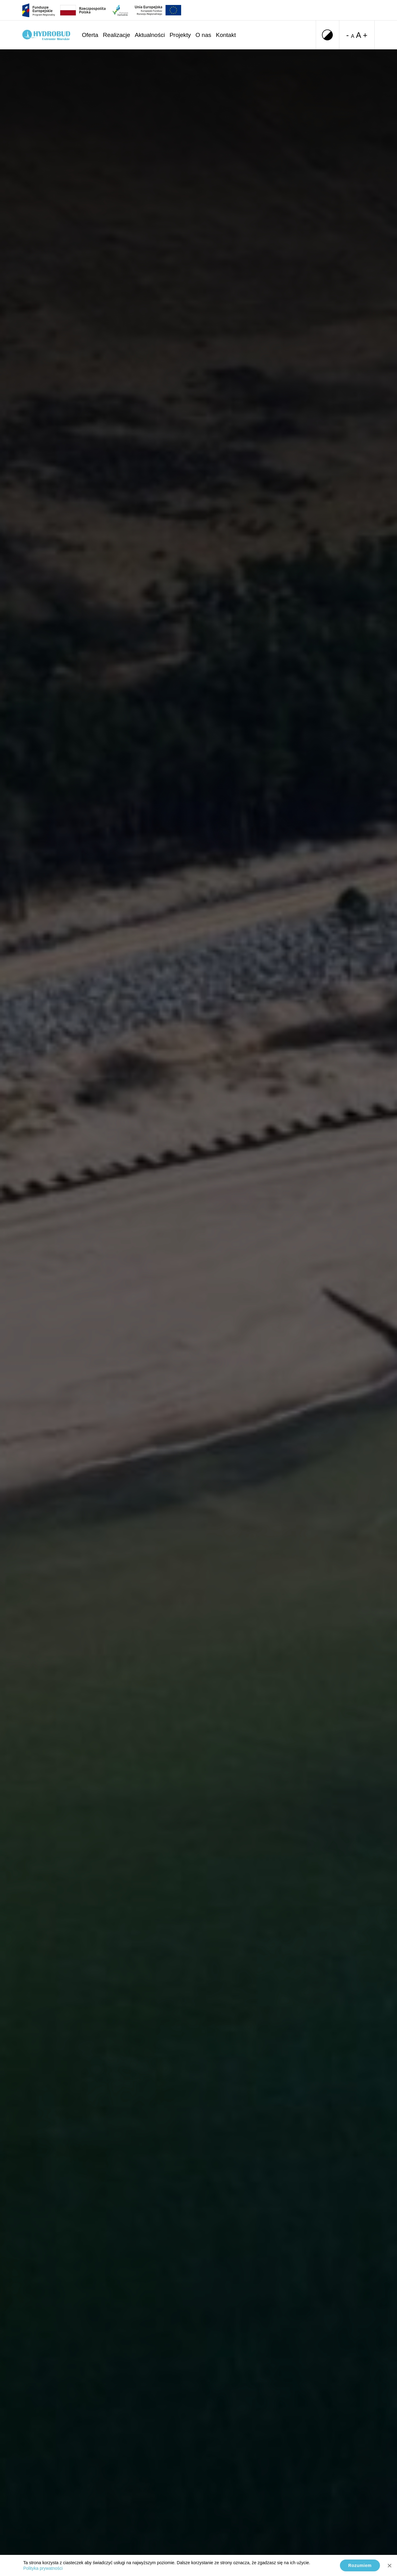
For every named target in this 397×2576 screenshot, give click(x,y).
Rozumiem (360, 2565)
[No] (389, 2565)
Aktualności (150, 35)
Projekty (180, 35)
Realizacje (116, 35)
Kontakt (226, 35)
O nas (203, 35)
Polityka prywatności (43, 2568)
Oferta (90, 35)
